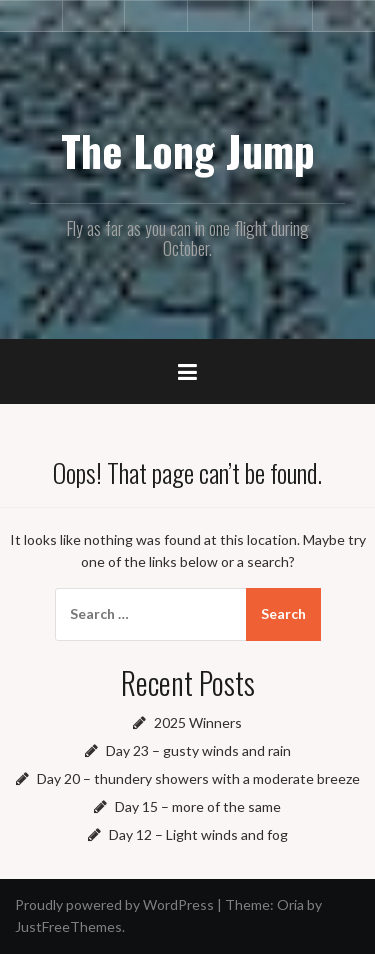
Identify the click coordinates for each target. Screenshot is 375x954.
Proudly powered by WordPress (114, 904)
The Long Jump (188, 150)
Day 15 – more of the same (198, 806)
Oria (290, 904)
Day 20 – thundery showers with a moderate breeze (198, 778)
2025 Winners (198, 722)
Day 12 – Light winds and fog (198, 834)
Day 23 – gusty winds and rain (198, 750)
